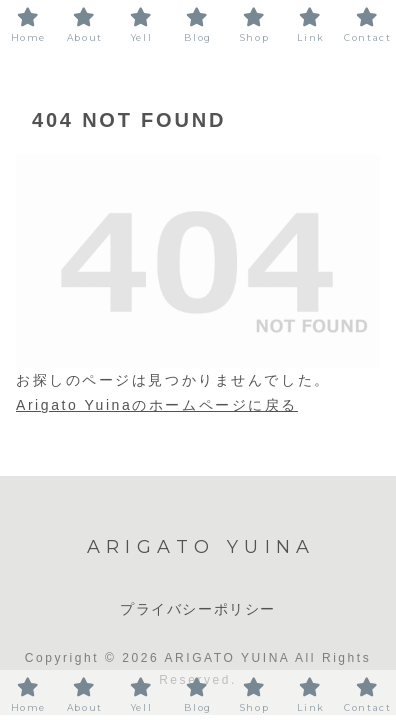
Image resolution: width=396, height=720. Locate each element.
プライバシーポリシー (198, 609)
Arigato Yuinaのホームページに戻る (157, 405)
